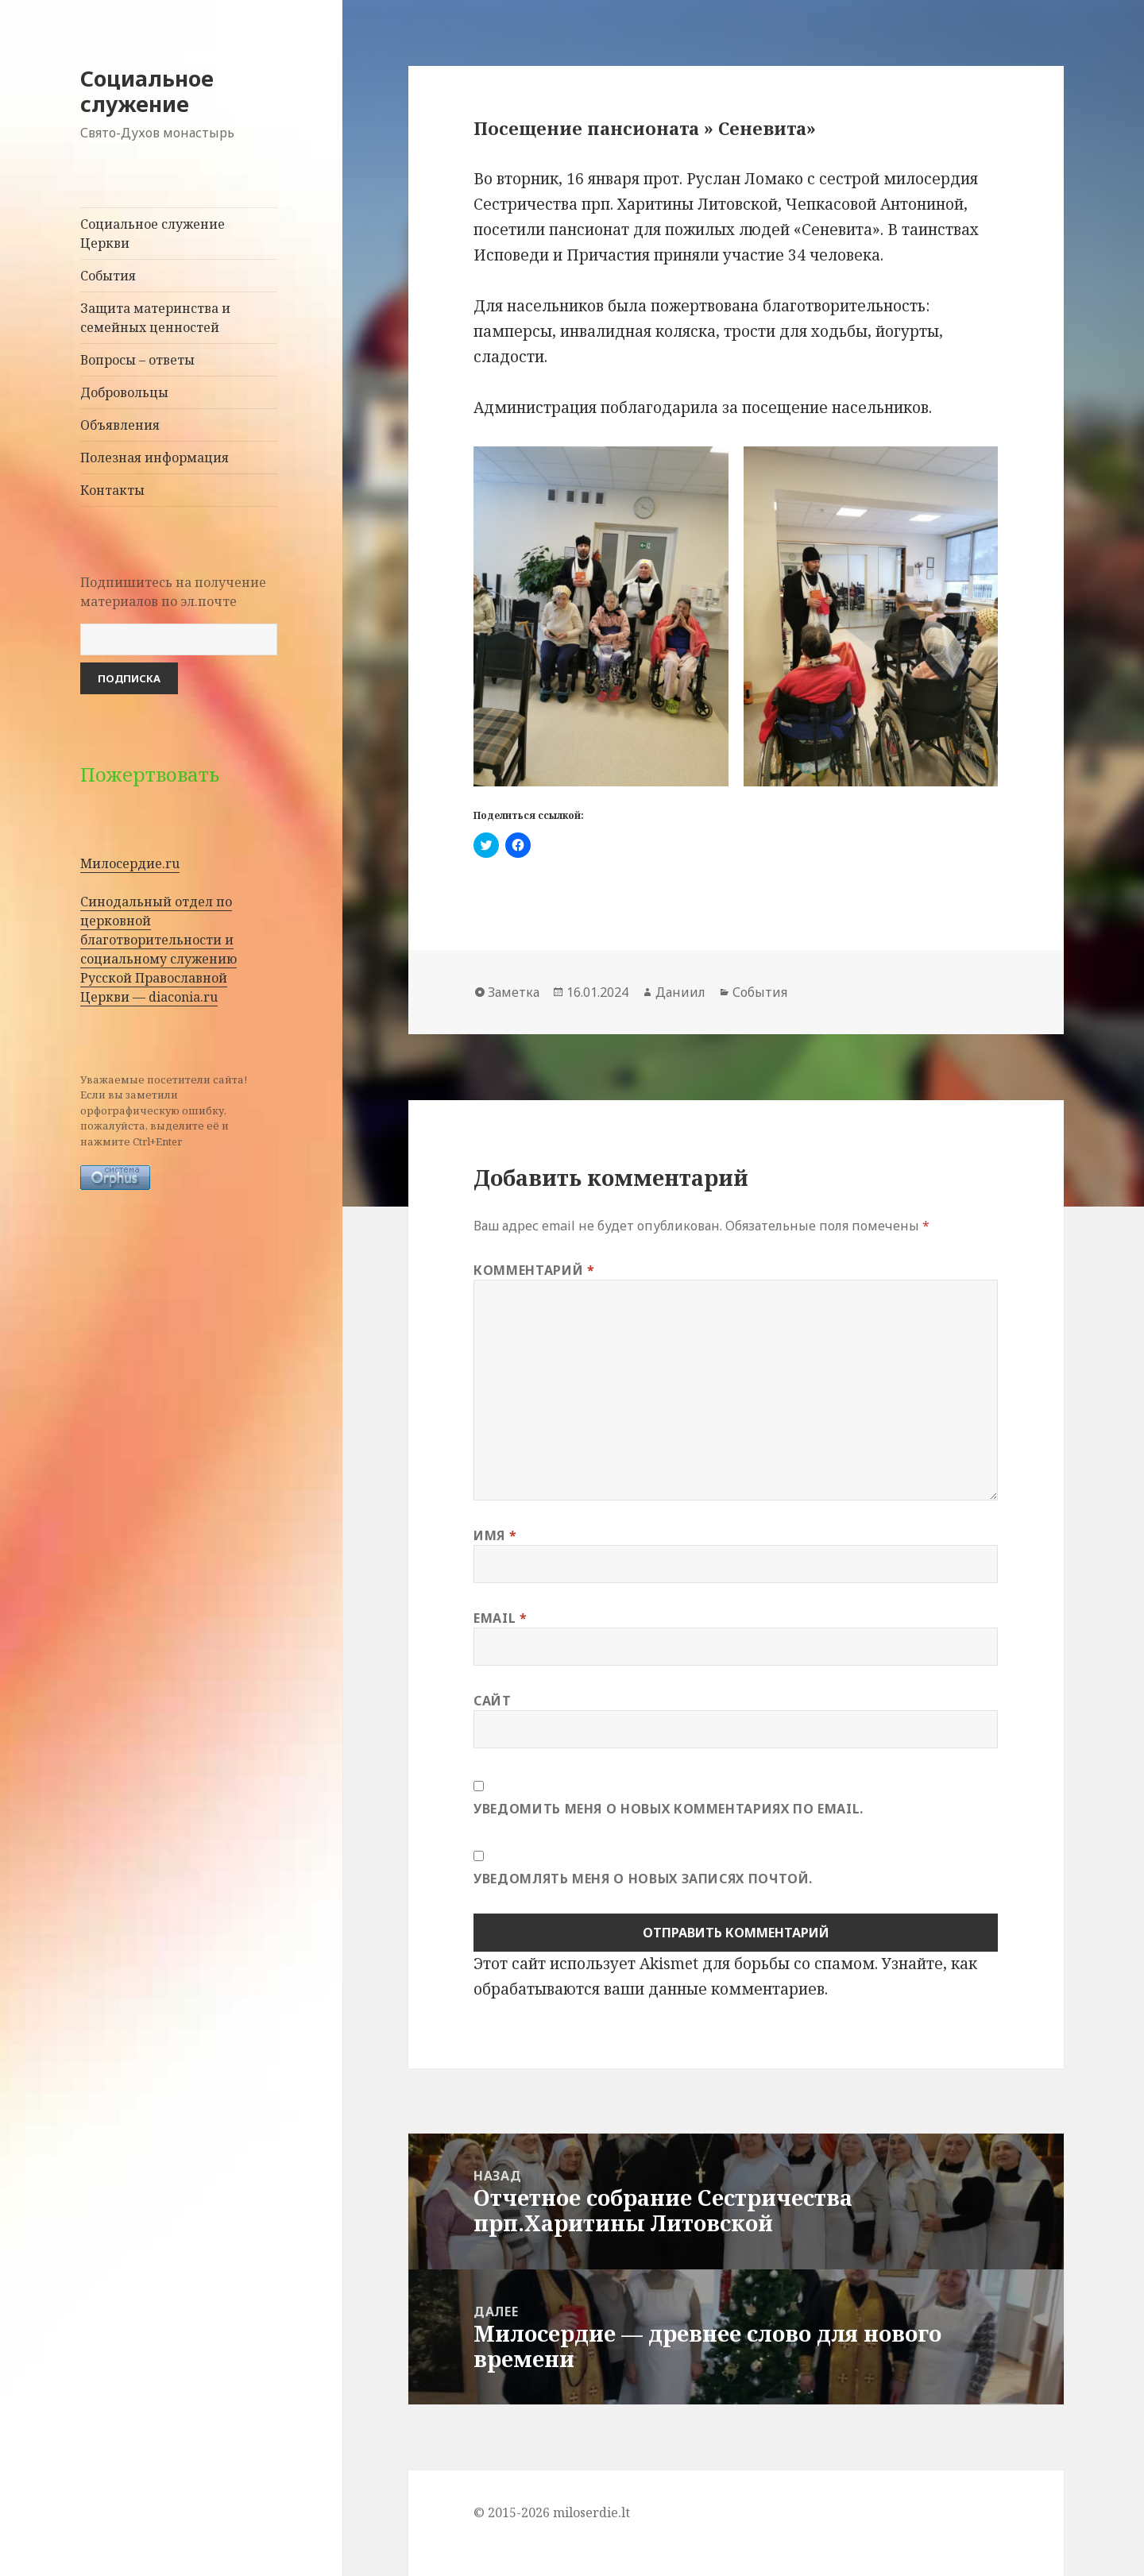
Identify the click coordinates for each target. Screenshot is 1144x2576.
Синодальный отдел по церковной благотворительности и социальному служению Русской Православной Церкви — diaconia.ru (158, 949)
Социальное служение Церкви (152, 233)
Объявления (120, 425)
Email (500, 1618)
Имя (494, 1535)
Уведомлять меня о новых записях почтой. (643, 1878)
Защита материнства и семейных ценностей (155, 317)
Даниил (680, 992)
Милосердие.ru (130, 863)
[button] (601, 616)
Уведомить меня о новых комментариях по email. (668, 1808)
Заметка (513, 992)
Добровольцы (124, 392)
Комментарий (533, 1270)
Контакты (112, 490)
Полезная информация (154, 457)
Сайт (492, 1700)
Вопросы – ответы (137, 360)
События (108, 275)
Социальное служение (147, 91)
